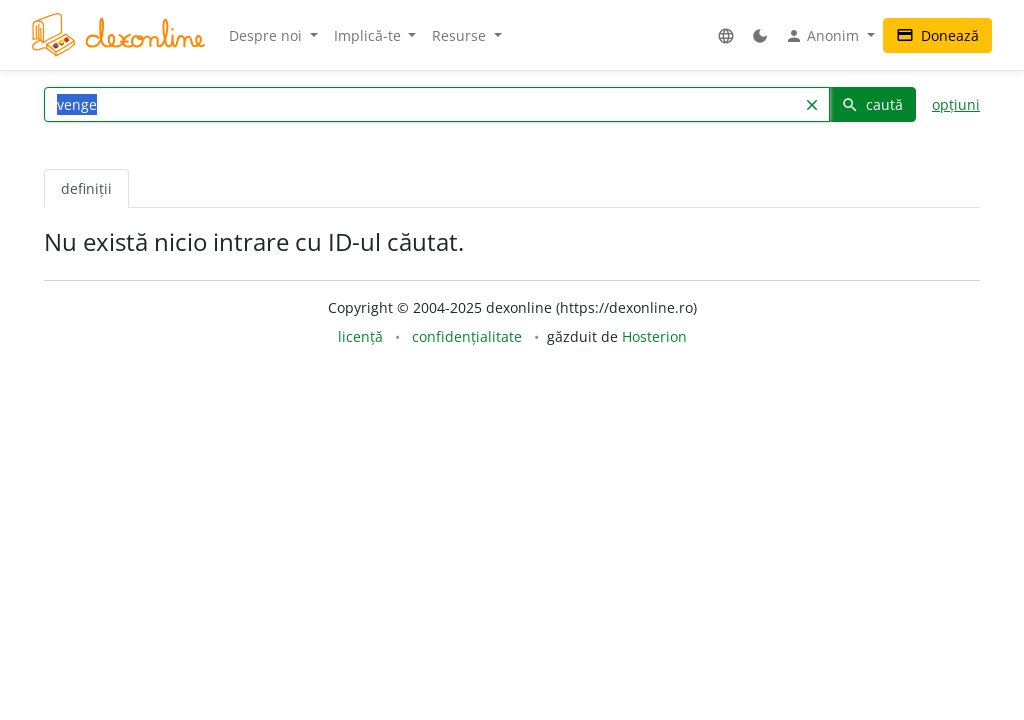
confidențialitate (467, 336)
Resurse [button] (461, 35)
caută (872, 104)
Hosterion (654, 336)
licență (360, 336)
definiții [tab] (86, 188)
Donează (937, 35)
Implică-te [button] (369, 35)
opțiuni (956, 104)
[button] (726, 35)
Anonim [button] (824, 36)
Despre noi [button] (267, 35)
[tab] (146, 178)
